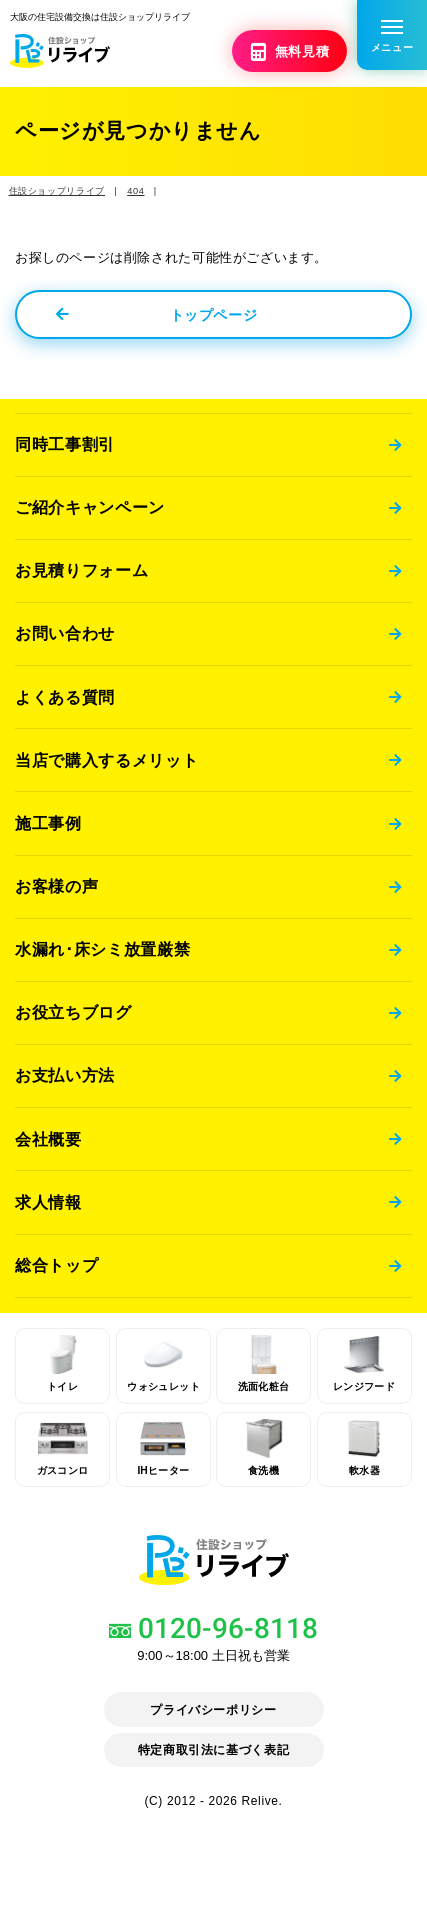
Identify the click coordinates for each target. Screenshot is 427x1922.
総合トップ (56, 1269)
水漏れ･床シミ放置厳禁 (102, 951)
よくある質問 (65, 697)
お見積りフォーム (81, 570)
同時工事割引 (65, 443)
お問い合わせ (65, 633)
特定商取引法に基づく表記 (213, 1751)
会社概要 (48, 1142)
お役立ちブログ (73, 1015)
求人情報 (48, 1206)
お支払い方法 (65, 1078)
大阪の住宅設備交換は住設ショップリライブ (130, 16)
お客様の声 (56, 888)
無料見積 (291, 50)
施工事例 (48, 824)
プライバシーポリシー (213, 1710)
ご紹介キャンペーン (89, 506)
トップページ (156, 313)
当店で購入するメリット (106, 761)
